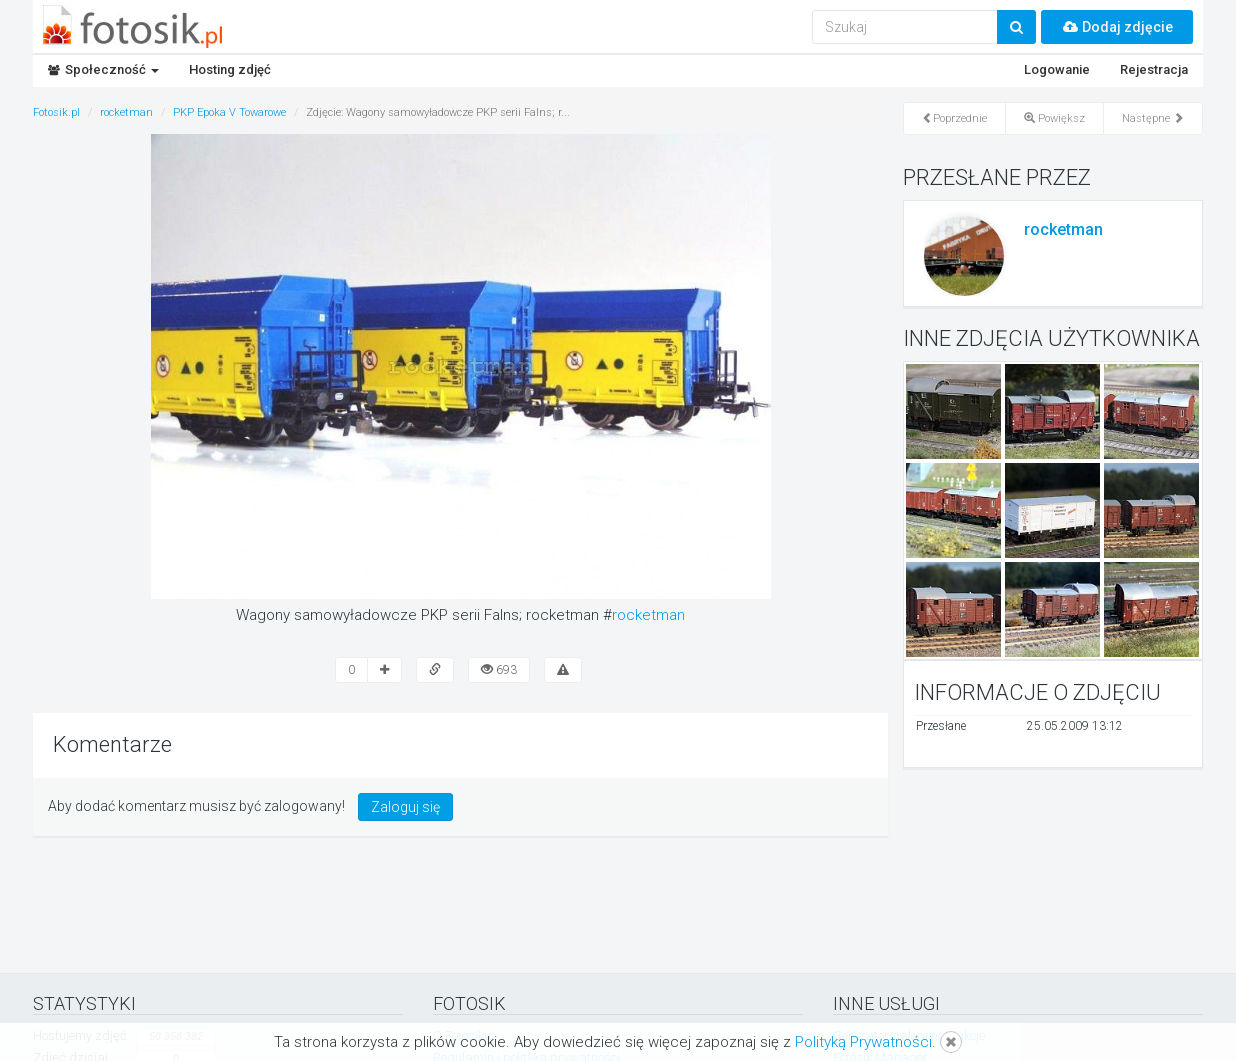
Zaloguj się (405, 807)
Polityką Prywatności (863, 1042)
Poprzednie (954, 118)
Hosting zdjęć (230, 69)
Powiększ (1054, 118)
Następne (1153, 118)
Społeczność (103, 69)
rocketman (648, 615)
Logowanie (1057, 69)
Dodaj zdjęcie (1117, 27)
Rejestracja (1154, 69)
